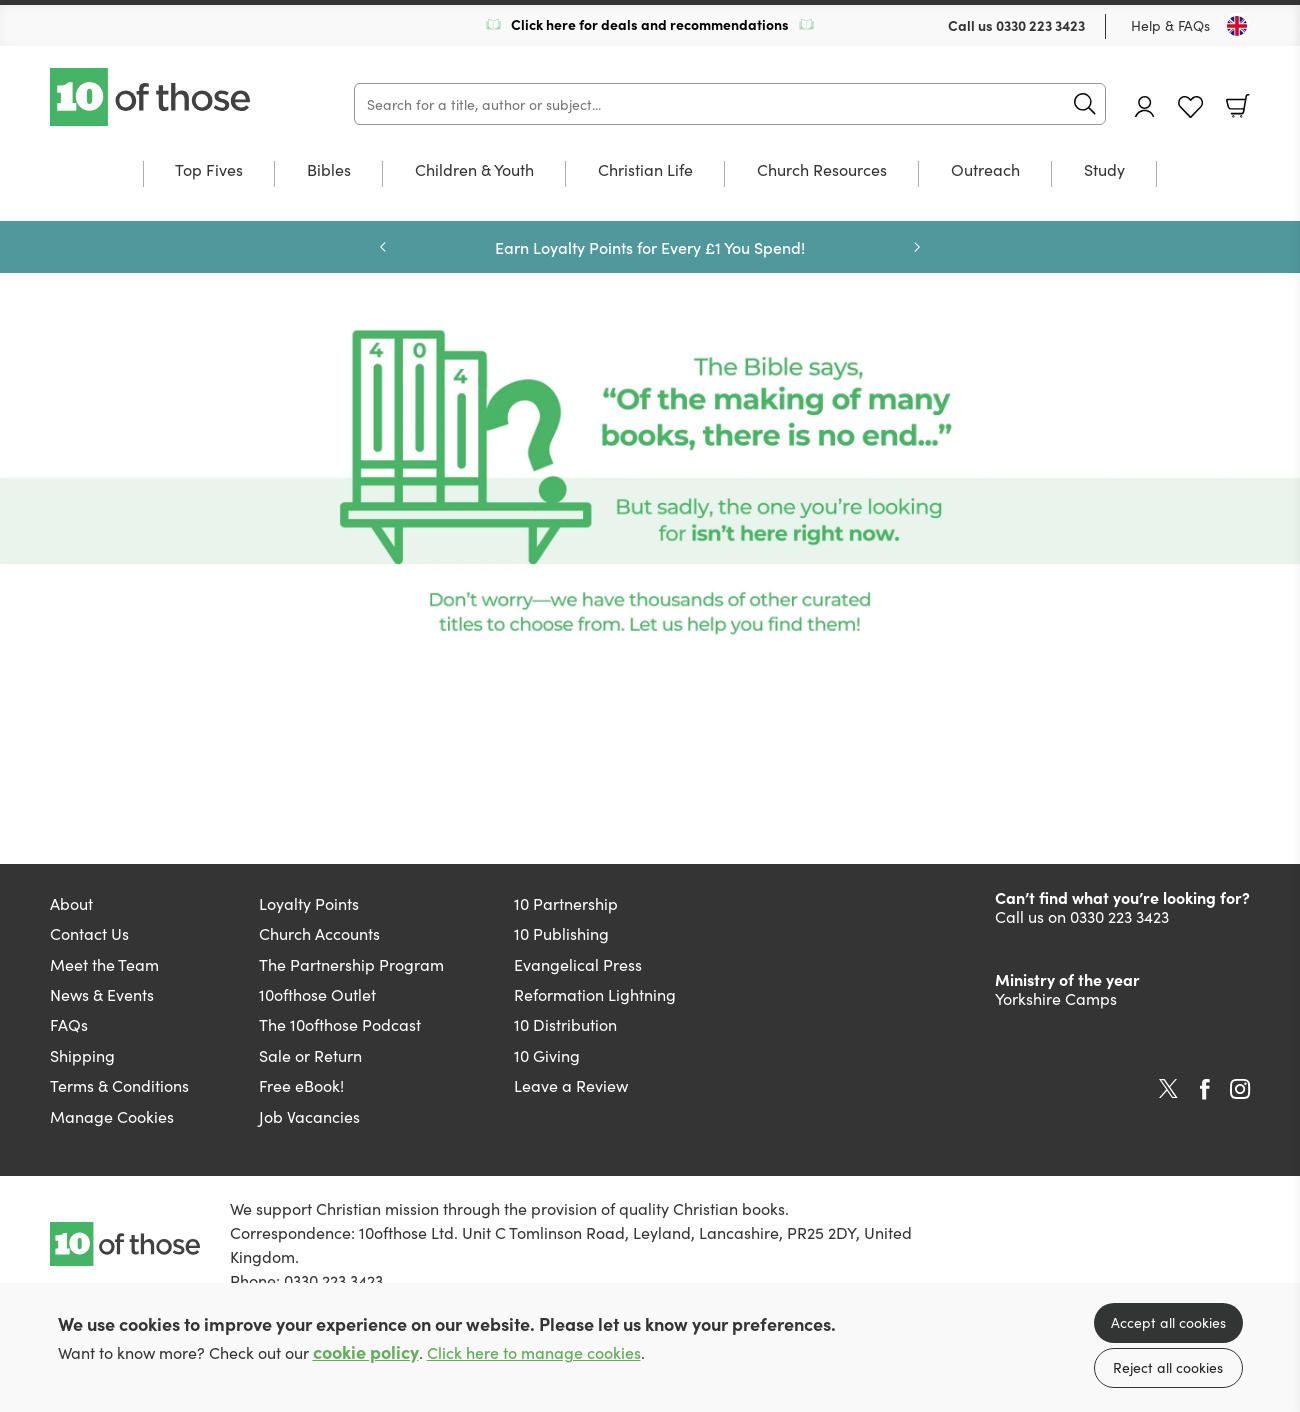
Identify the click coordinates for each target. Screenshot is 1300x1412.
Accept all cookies (1168, 1322)
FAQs (69, 1024)
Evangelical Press (578, 964)
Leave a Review (571, 1085)
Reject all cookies (1168, 1367)
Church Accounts (319, 933)
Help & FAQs (1170, 25)
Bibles (329, 170)
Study (1104, 170)
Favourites (1190, 107)
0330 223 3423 (1040, 25)
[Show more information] (650, 481)
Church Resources (822, 170)
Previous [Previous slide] (383, 247)
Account (1145, 106)
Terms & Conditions (119, 1085)
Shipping (82, 1055)
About (71, 903)
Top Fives (209, 170)
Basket (1238, 106)
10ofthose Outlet (317, 994)
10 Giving (547, 1055)
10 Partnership (566, 903)
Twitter (1168, 1089)
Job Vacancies (309, 1116)
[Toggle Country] (1237, 26)
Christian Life (645, 170)
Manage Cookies (112, 1116)
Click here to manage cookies (534, 1352)
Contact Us (89, 933)
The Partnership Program (351, 964)
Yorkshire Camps (1056, 998)
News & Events (102, 994)
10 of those (152, 97)
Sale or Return (310, 1055)
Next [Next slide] (917, 247)
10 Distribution (565, 1024)
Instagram (1240, 1089)
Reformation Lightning (595, 994)
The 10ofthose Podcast (340, 1024)
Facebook (1205, 1089)
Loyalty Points (309, 903)
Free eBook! (301, 1085)
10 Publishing (561, 933)
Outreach (985, 170)
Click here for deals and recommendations (650, 24)
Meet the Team (104, 964)
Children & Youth (474, 170)
